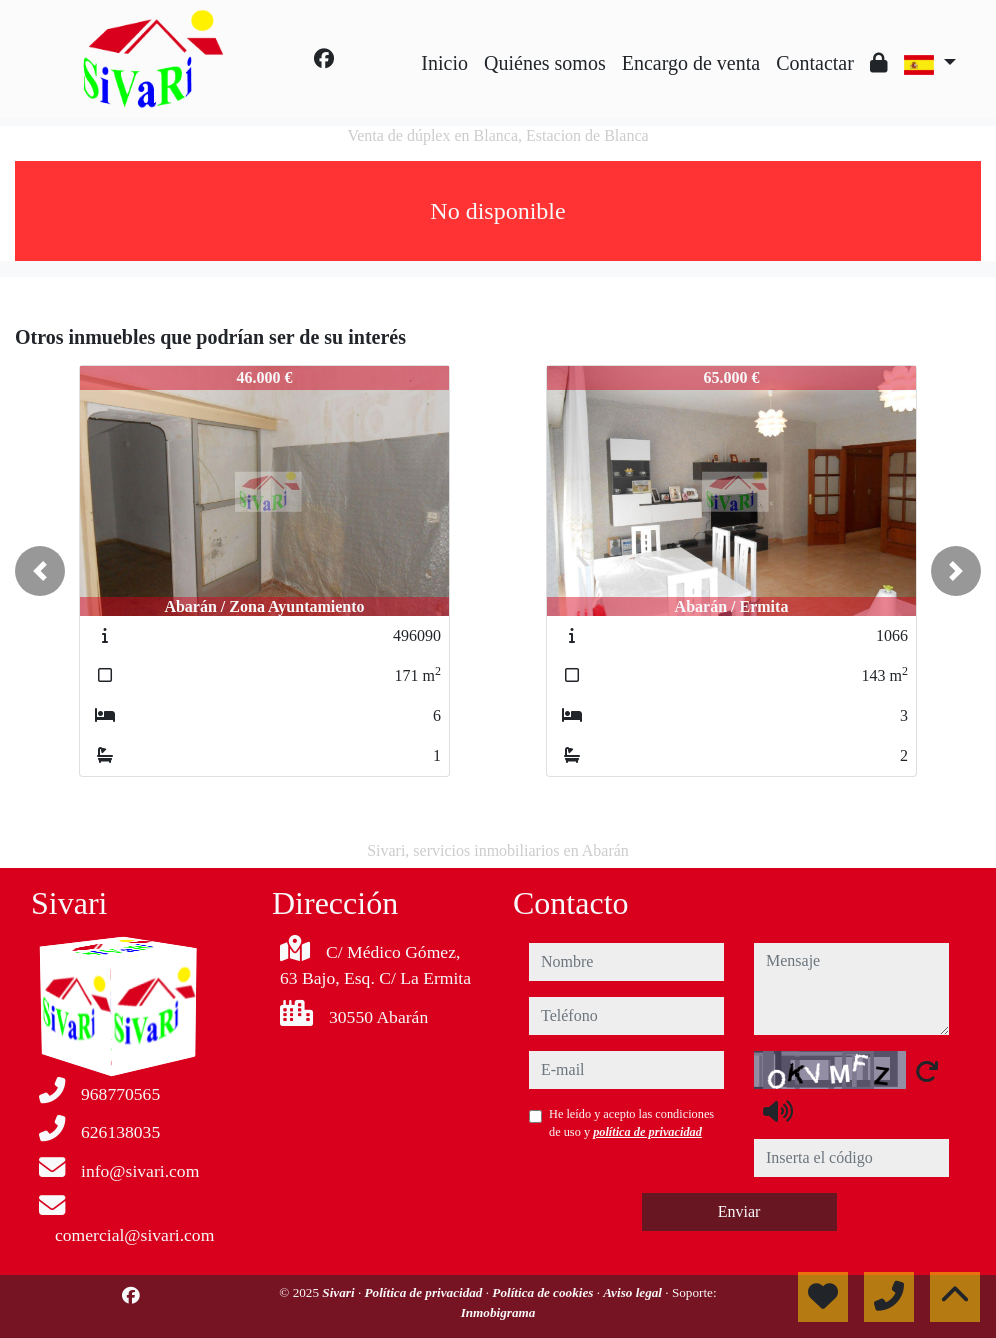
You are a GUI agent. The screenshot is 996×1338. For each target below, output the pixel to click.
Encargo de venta (691, 63)
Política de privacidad (425, 1292)
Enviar (739, 1211)
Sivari (340, 1292)
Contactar (815, 63)
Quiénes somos (545, 63)
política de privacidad (647, 1132)
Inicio (444, 63)
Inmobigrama (498, 1312)
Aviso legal (634, 1292)
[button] (40, 571)
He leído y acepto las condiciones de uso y (631, 1123)
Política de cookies (544, 1292)
